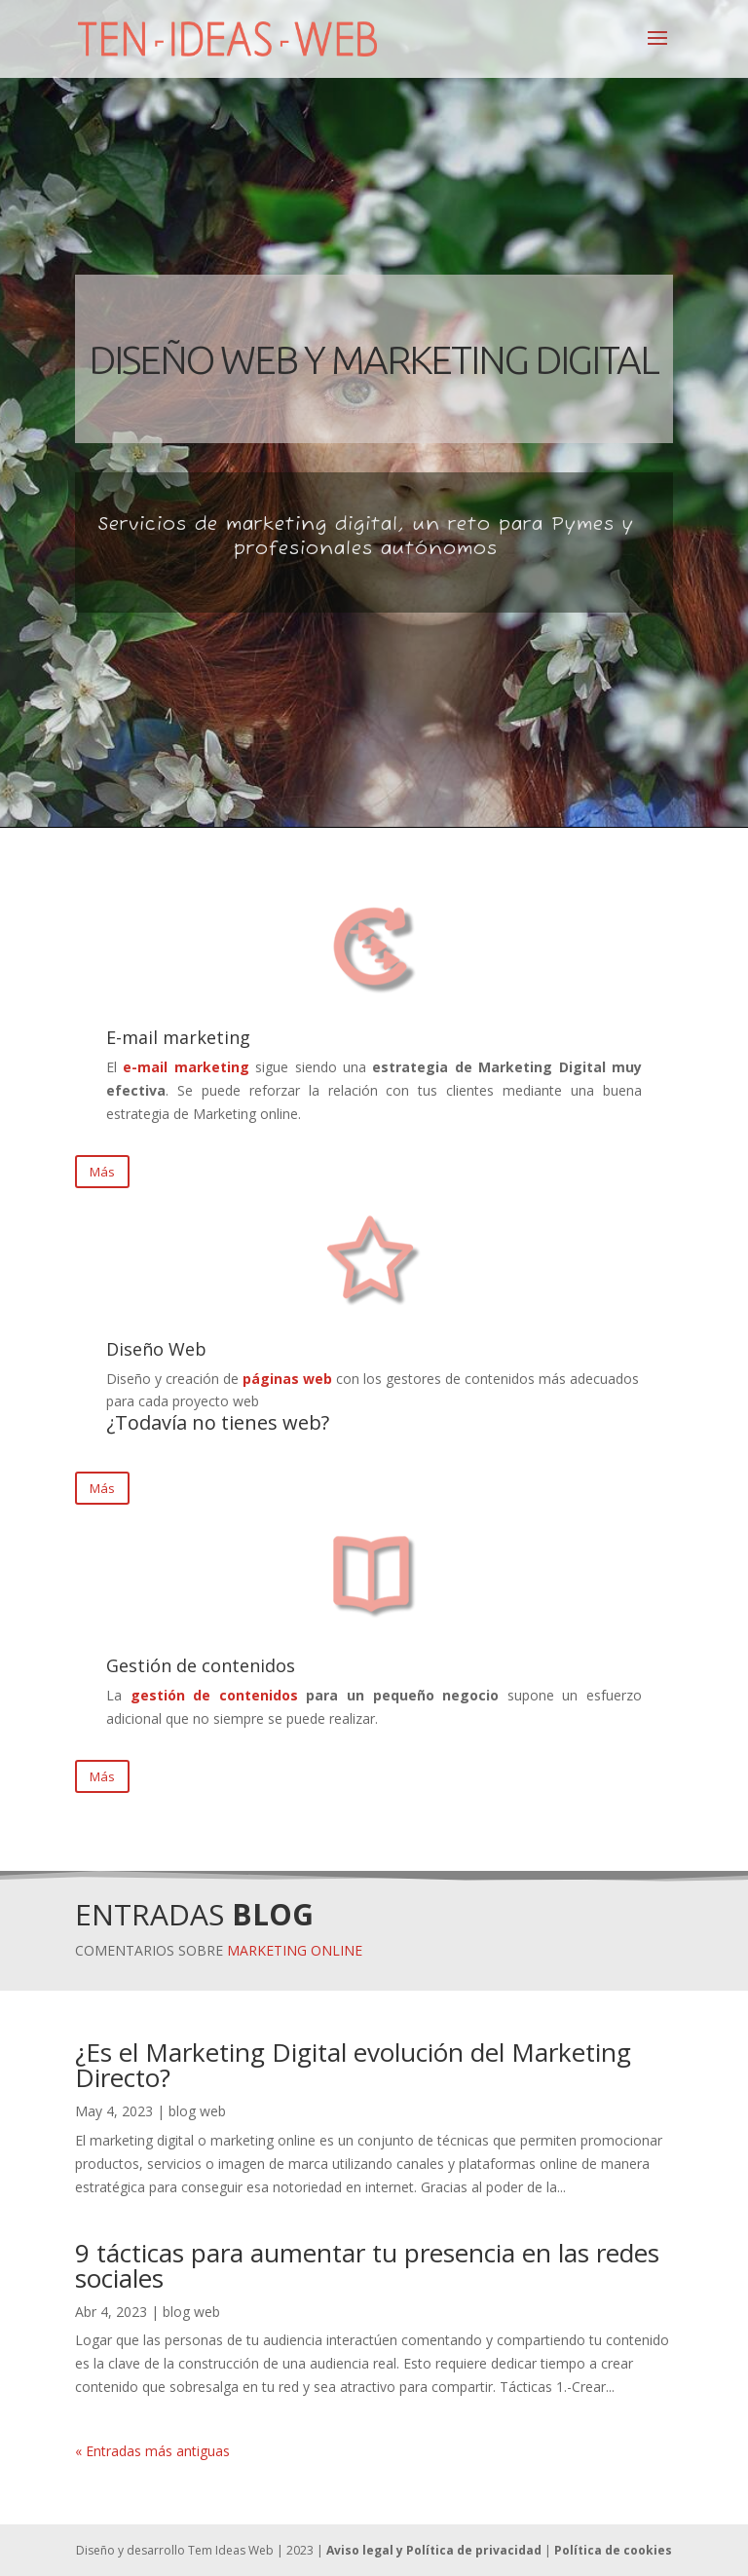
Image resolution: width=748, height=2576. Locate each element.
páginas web (287, 1378)
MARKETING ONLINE (294, 1950)
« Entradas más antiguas (152, 2451)
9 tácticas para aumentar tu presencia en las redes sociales (367, 2265)
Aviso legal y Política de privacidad (434, 2550)
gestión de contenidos (214, 1695)
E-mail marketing (178, 1037)
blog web (197, 2111)
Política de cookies (613, 2550)
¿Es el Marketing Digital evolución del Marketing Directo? (353, 2065)
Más (102, 1171)
